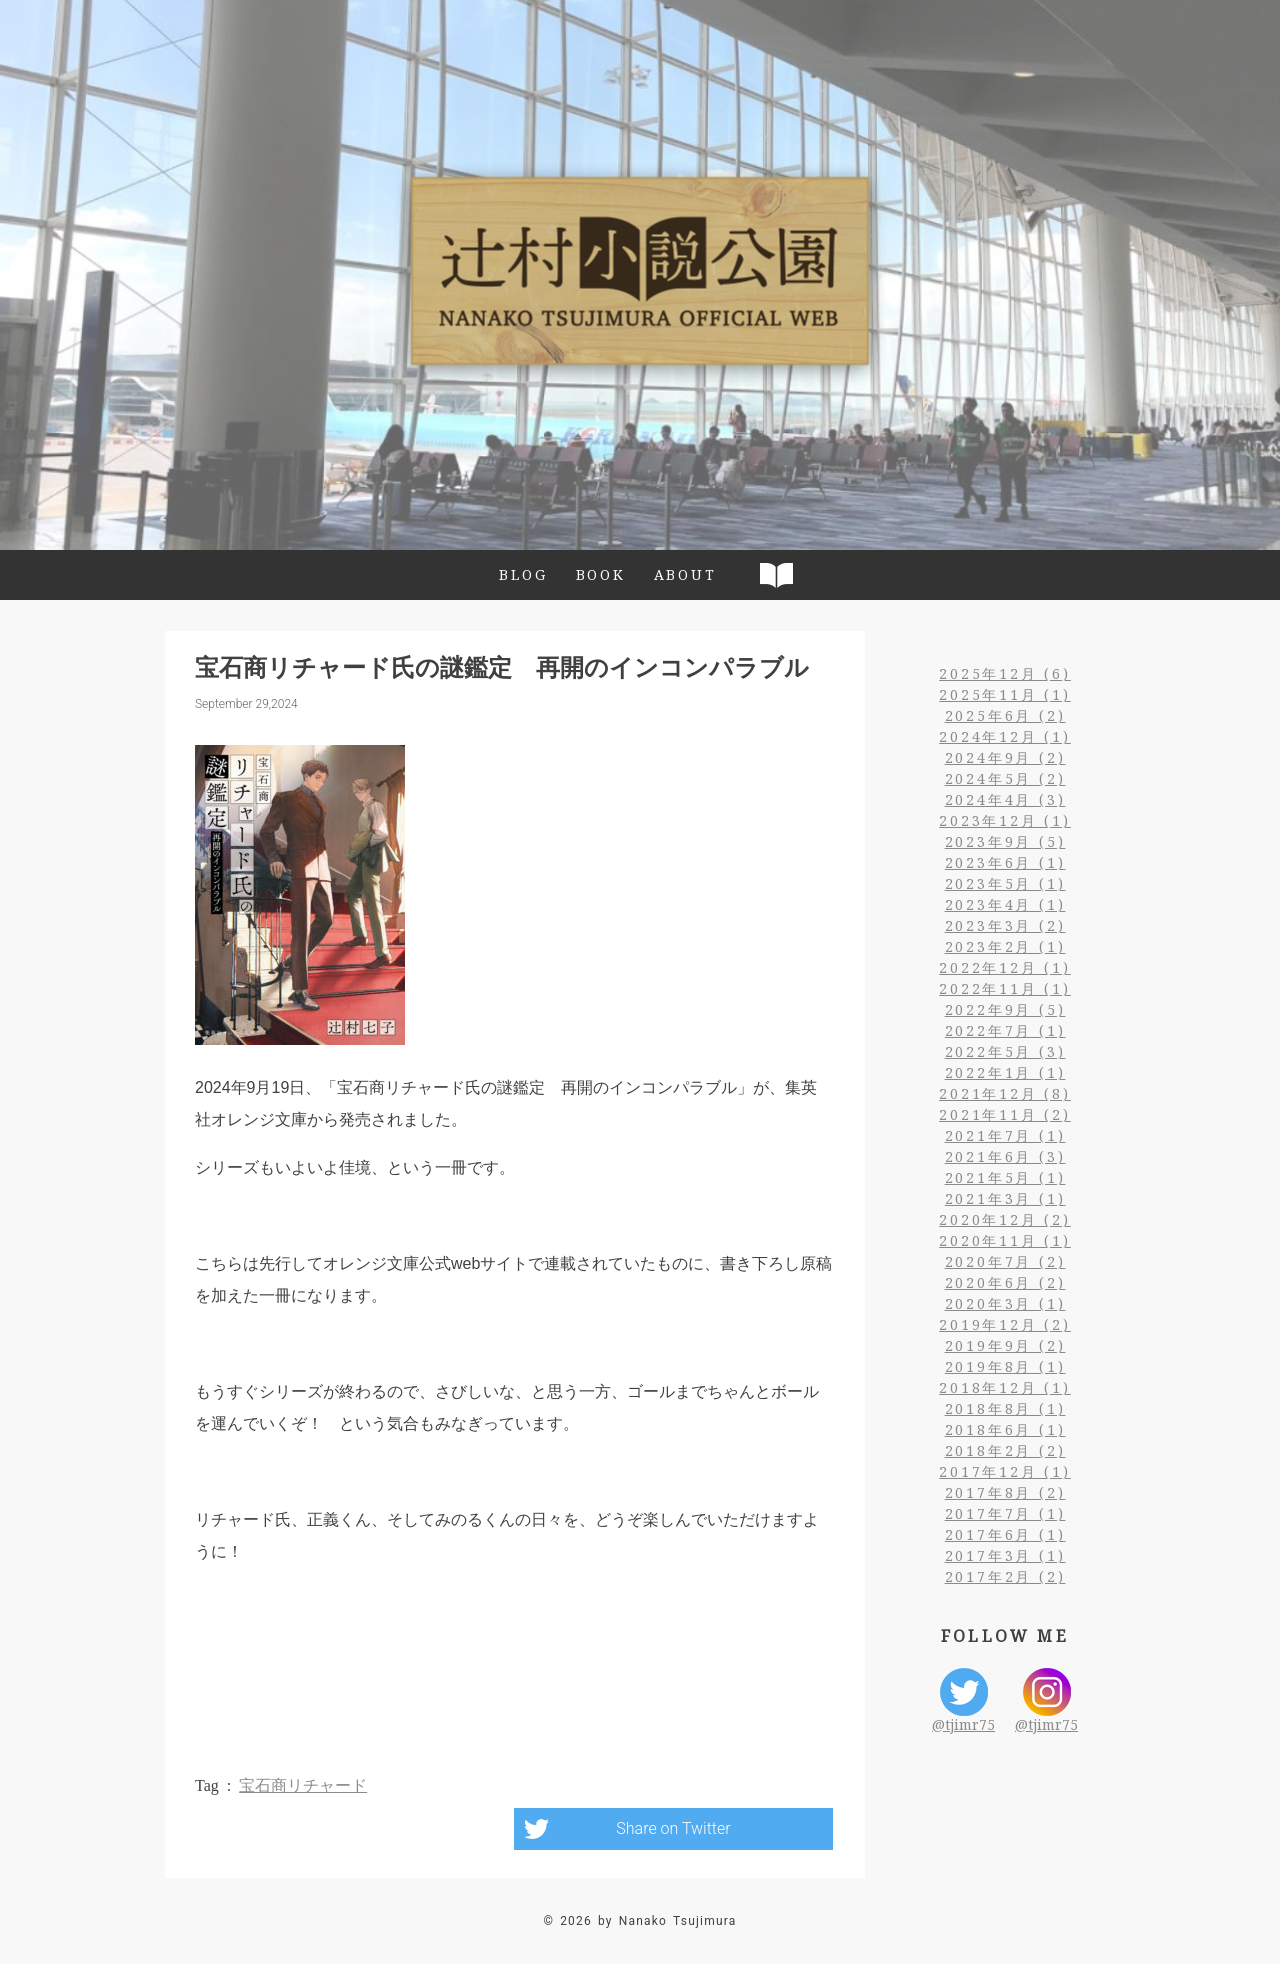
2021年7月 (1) (1005, 1135)
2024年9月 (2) (1005, 757)
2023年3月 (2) (1005, 925)
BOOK (601, 574)
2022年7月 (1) (1005, 1030)
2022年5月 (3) (1005, 1051)
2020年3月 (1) (1005, 1303)
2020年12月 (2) (1005, 1219)
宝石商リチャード (303, 1785)
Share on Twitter (673, 1828)
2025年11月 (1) (1005, 694)
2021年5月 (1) (1005, 1177)
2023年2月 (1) (1005, 946)
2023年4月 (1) (1005, 904)
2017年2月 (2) (1005, 1576)
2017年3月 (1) (1005, 1555)
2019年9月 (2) (1005, 1345)
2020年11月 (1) (1005, 1240)
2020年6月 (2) (1005, 1282)
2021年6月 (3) (1005, 1156)
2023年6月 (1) (1005, 862)
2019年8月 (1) (1005, 1366)
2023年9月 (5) (1005, 841)
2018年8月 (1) (1005, 1408)
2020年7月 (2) (1005, 1261)
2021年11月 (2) (1005, 1114)
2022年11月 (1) (1005, 988)
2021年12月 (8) (1005, 1093)
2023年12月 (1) (1005, 820)
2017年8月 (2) (1005, 1492)
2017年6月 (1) (1005, 1534)
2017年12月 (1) (1005, 1471)
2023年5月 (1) (1005, 883)
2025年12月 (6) (1005, 673)
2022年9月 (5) (1005, 1009)
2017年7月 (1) (1005, 1513)
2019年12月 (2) (1005, 1324)
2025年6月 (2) (1005, 715)
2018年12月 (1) (1005, 1387)
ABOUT (685, 574)
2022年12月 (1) (1005, 967)
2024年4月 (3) (1005, 799)
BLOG (523, 574)
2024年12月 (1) (1005, 736)
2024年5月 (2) (1005, 778)
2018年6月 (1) (1005, 1429)
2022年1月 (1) (1005, 1072)
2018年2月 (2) (1005, 1450)
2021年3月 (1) (1005, 1198)
